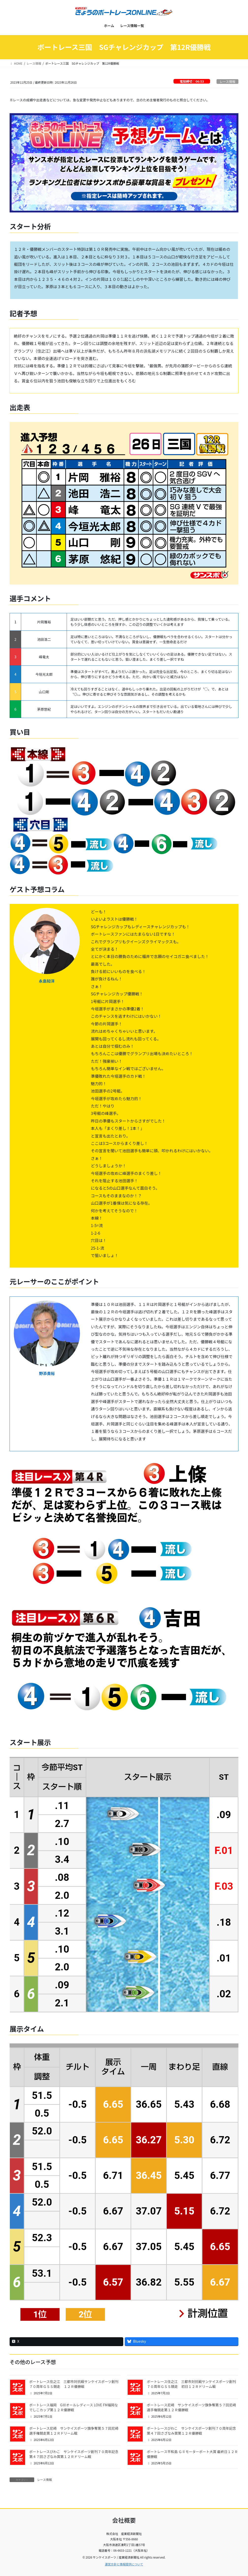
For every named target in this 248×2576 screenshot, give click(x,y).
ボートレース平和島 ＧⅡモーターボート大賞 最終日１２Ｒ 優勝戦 (192, 2454)
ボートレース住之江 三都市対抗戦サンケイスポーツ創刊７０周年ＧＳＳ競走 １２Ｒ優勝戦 (73, 2384)
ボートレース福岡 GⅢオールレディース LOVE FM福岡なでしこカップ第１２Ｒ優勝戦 (73, 2407)
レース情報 (227, 81)
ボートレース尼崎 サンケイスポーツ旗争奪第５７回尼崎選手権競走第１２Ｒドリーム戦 (73, 2431)
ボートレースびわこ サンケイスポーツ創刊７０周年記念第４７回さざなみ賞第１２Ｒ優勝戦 (191, 2431)
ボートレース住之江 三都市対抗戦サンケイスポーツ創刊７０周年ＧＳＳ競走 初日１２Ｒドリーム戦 (191, 2384)
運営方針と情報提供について (124, 2564)
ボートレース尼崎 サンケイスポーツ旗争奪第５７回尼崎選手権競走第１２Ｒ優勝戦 (191, 2407)
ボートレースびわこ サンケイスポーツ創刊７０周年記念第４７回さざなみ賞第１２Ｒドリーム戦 (73, 2454)
